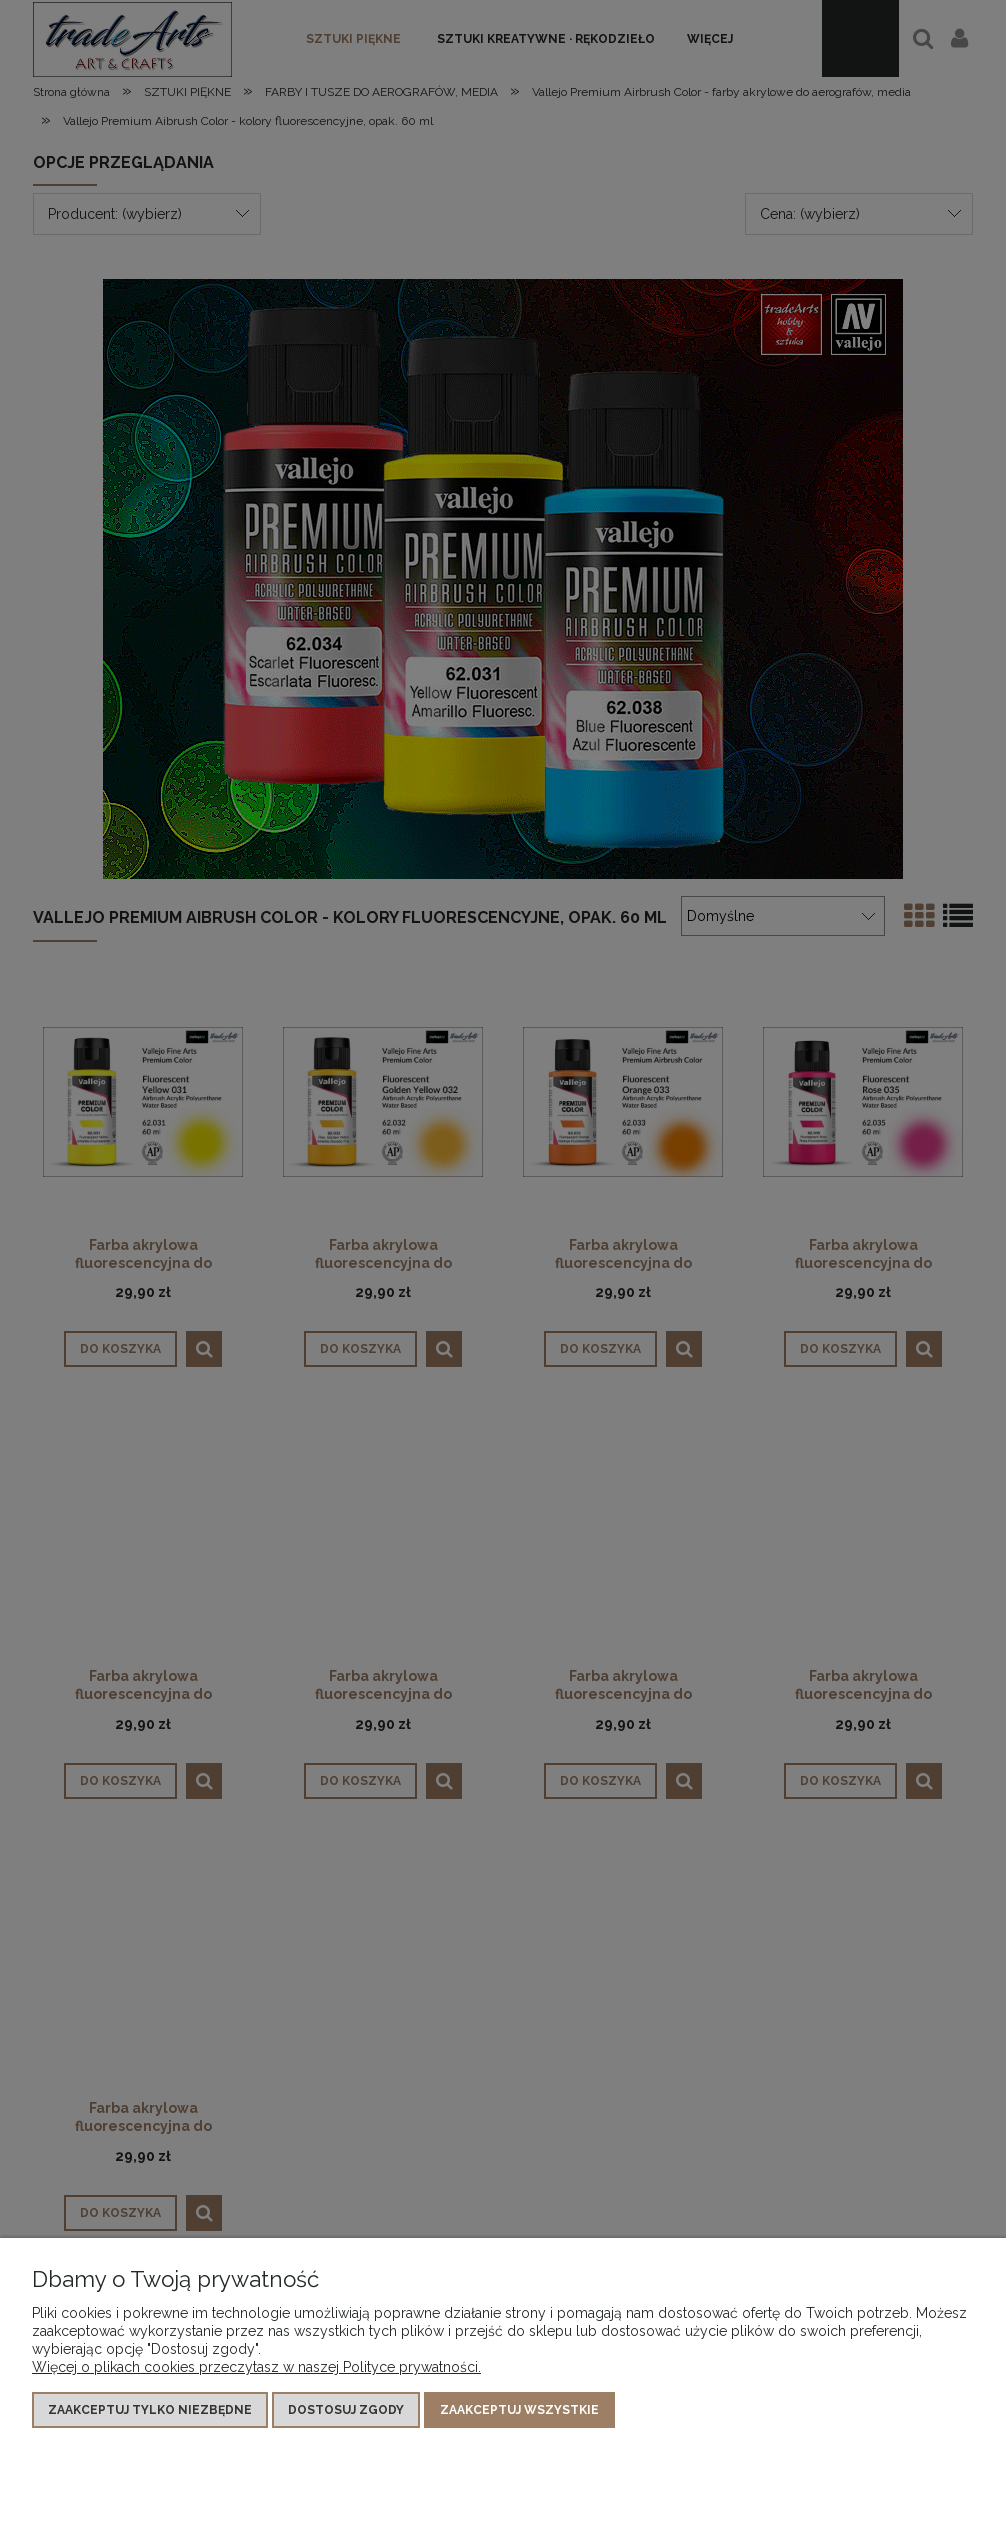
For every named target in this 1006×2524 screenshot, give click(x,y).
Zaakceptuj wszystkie (519, 2410)
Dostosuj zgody (346, 2410)
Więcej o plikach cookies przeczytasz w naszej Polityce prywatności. (256, 2367)
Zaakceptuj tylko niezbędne (150, 2410)
